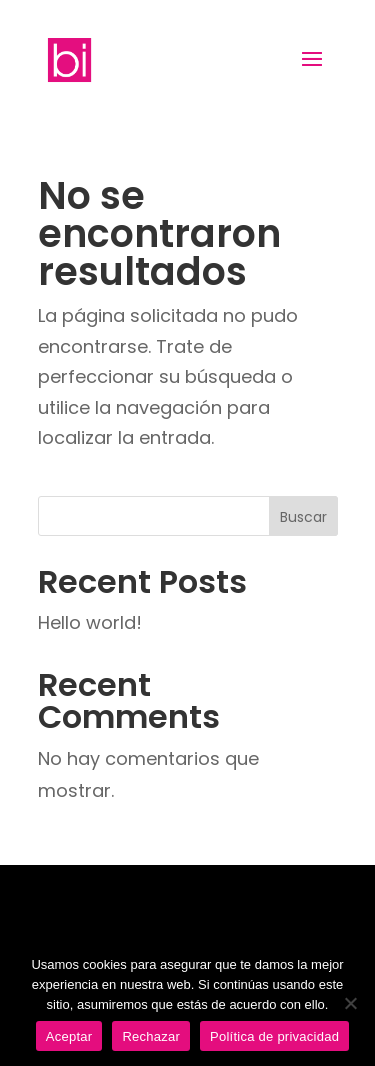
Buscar (303, 517)
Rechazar (151, 1036)
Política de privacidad (274, 1036)
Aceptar (69, 1036)
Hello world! (90, 622)
